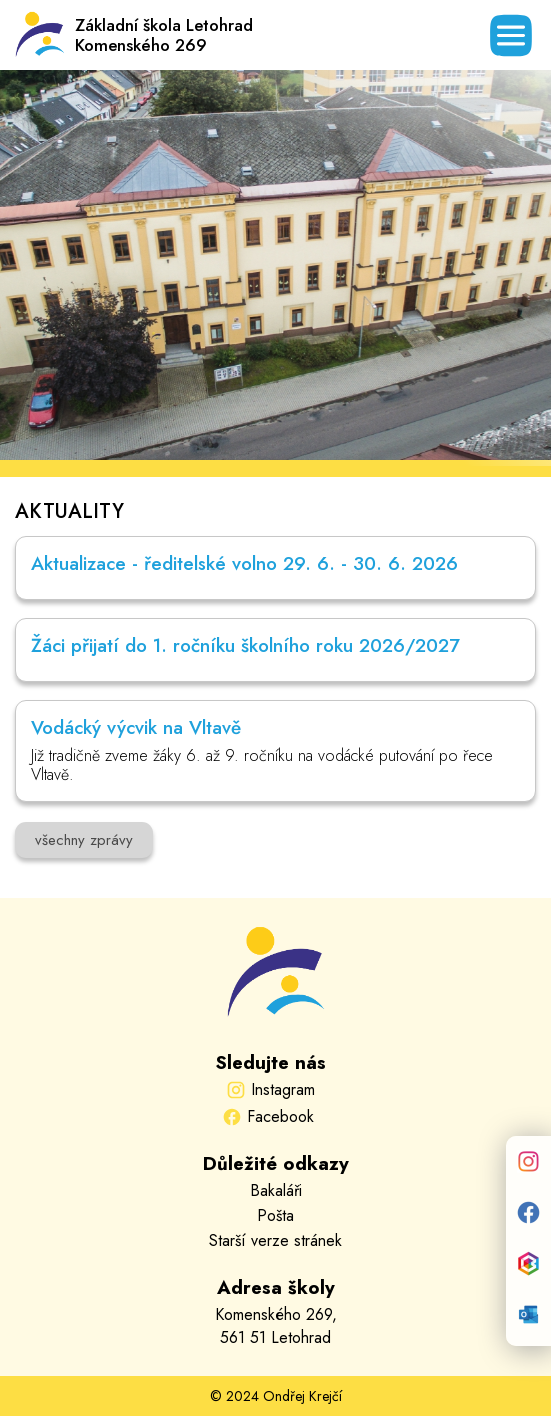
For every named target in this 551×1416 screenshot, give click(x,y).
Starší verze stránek (275, 1240)
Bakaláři (276, 1190)
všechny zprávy (84, 840)
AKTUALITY (69, 511)
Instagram (283, 1089)
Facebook (280, 1116)
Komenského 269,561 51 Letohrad (276, 1326)
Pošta (275, 1215)
